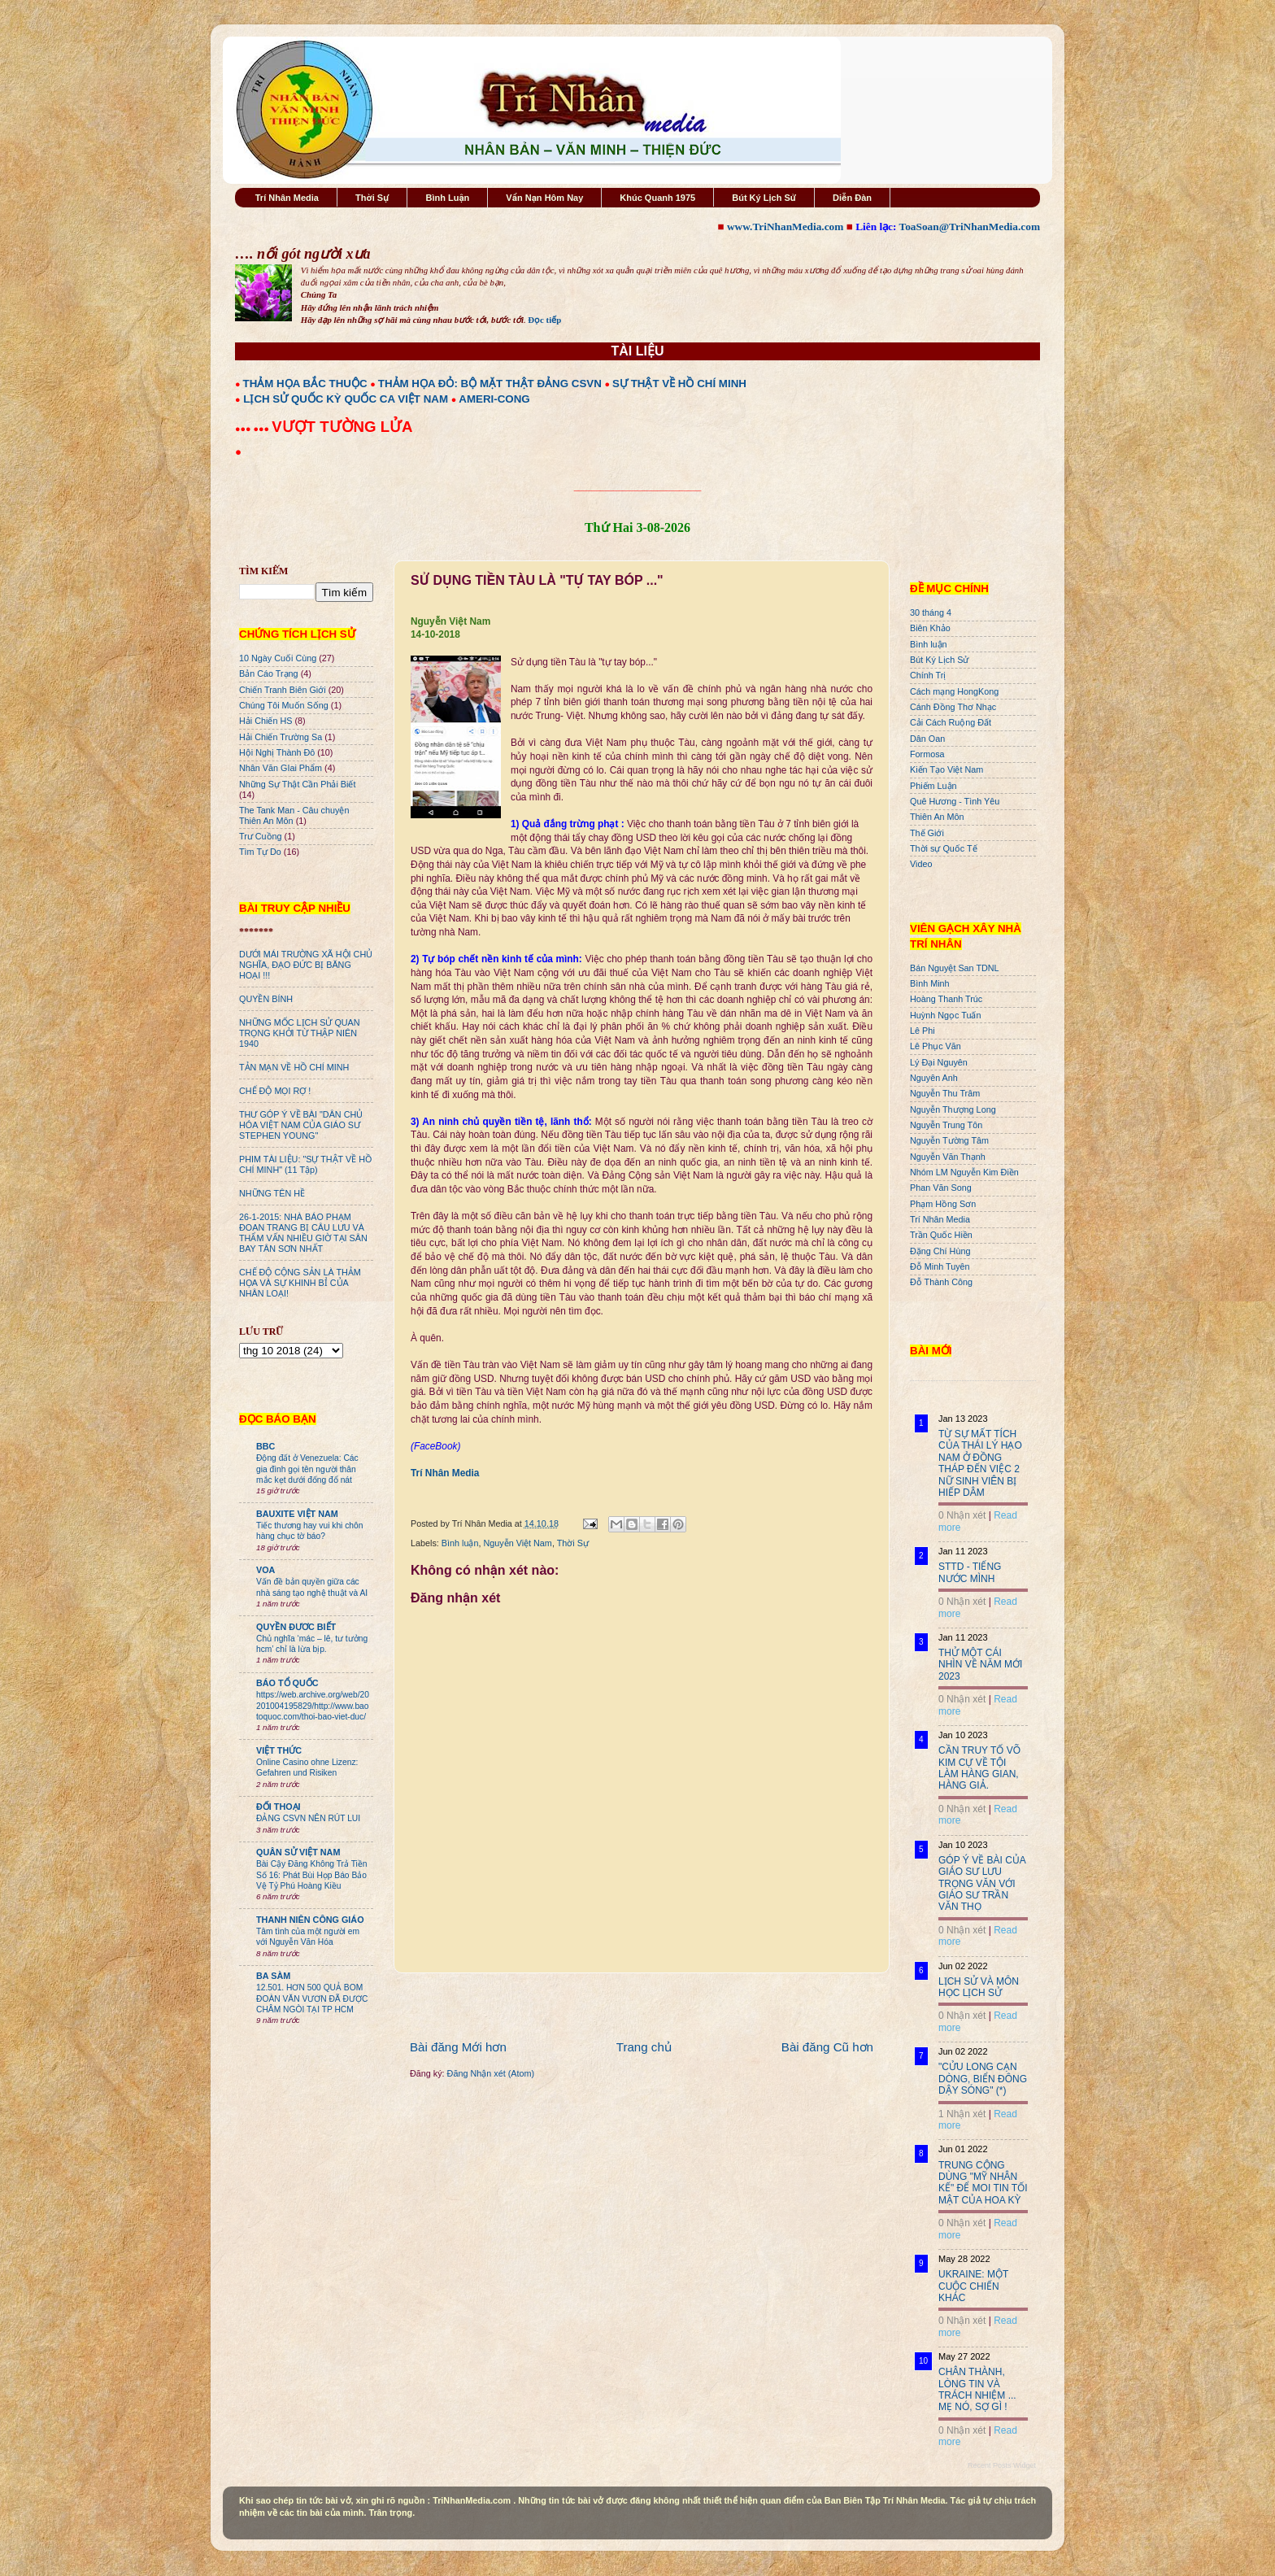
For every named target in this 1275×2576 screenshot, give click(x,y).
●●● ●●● (253, 429)
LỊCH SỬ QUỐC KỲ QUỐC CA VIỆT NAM (345, 399)
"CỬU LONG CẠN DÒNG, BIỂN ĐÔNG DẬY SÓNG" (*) (982, 2078)
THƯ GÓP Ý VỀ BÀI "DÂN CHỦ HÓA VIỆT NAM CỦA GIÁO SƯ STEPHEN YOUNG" (301, 1124)
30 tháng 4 (930, 612)
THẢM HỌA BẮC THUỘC (305, 383)
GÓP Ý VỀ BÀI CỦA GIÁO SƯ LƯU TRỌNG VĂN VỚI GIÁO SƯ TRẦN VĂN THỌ (981, 1884)
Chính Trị (928, 675)
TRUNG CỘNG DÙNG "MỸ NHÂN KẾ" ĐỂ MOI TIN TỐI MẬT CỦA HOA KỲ (983, 2183)
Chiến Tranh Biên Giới (282, 690)
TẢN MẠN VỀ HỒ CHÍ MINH (294, 1067)
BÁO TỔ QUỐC (287, 1683)
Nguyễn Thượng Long (953, 1109)
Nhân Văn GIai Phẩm (280, 768)
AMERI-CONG (494, 399)
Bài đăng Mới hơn (458, 2047)
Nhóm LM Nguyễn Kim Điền (964, 1172)
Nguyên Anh (934, 1078)
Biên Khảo (930, 628)
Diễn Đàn (852, 198)
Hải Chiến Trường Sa (280, 737)
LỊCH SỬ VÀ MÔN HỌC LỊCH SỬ (978, 1987)
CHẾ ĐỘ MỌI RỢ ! (275, 1091)
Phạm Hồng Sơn (943, 1204)
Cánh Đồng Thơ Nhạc (953, 707)
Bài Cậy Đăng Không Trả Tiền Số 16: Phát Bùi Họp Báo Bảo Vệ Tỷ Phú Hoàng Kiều (312, 1874)
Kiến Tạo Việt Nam (946, 769)
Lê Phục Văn (935, 1046)
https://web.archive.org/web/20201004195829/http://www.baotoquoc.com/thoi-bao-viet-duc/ (312, 1705)
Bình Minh (930, 983)
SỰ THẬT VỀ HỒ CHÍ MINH (679, 383)
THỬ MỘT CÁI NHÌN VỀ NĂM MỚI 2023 (980, 1664)
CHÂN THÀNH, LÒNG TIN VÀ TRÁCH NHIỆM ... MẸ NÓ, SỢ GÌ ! (977, 2389)
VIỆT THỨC (279, 1750)
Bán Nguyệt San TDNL (954, 968)
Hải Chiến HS (265, 721)
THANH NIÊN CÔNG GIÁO (310, 1919)
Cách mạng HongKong (954, 691)
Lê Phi (922, 1030)
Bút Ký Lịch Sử (764, 198)
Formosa (927, 754)
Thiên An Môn (937, 817)
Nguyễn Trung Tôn (946, 1125)
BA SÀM (273, 1976)
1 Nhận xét (962, 2114)
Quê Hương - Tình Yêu (954, 801)
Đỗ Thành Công (941, 1282)
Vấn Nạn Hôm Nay (544, 198)
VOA (265, 1570)
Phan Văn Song (941, 1187)
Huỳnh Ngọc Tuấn (945, 1015)
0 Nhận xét (962, 1515)
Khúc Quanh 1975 (657, 198)
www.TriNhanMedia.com (785, 226)
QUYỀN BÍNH (266, 999)
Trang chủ (644, 2047)
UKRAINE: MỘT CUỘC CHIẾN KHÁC (973, 2286)
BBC (265, 1446)
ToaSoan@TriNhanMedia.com (969, 226)
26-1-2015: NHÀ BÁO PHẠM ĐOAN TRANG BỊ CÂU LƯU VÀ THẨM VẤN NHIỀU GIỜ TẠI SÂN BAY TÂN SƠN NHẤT (303, 1232)
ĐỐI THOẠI (278, 1806)
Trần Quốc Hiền (941, 1235)
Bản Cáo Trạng (268, 673)
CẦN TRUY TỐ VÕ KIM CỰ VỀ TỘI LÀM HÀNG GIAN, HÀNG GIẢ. (979, 1768)
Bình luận (460, 1543)
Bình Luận (447, 198)
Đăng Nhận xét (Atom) (490, 2073)
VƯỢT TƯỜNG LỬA (342, 426)
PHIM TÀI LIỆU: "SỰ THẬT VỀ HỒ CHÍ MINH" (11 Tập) (305, 1164)
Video (921, 864)
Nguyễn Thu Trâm (945, 1093)
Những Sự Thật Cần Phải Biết (297, 784)
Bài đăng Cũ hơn (827, 2047)
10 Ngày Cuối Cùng (277, 658)
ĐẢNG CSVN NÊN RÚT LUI (308, 1818)
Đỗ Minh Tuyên (940, 1266)
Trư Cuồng (260, 836)
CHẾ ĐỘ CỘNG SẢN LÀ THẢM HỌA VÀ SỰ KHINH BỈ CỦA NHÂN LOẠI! (300, 1282)
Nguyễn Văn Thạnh (948, 1157)
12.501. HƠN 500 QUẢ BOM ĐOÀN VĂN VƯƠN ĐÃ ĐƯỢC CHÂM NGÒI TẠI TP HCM (312, 1998)
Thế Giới (927, 833)
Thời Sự (372, 198)
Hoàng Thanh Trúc (946, 999)
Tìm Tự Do (260, 851)
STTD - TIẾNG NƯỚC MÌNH (969, 1572)
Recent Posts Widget (1002, 2465)
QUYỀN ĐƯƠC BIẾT (296, 1627)
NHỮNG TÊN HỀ (272, 1193)
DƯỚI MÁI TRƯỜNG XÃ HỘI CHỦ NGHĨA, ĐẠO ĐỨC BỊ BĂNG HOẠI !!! (305, 964)
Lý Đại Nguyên (939, 1062)
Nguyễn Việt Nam (517, 1543)
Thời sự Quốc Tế (943, 848)
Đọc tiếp (544, 320)
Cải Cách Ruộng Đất (950, 722)
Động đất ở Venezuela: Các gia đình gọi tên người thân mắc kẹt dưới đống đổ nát (307, 1469)
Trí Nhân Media (287, 198)
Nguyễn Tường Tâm (949, 1140)
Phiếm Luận (933, 786)
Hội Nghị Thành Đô (277, 752)
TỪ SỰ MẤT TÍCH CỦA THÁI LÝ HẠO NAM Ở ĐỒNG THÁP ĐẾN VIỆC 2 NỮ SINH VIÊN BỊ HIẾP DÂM (980, 1463)
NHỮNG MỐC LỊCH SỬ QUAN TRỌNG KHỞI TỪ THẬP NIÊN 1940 (299, 1033)
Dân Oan (927, 738)
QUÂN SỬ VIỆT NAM (298, 1852)
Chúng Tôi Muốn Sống (284, 705)
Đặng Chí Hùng (940, 1251)
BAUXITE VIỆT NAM (297, 1514)
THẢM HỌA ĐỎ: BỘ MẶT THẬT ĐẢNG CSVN (490, 383)
